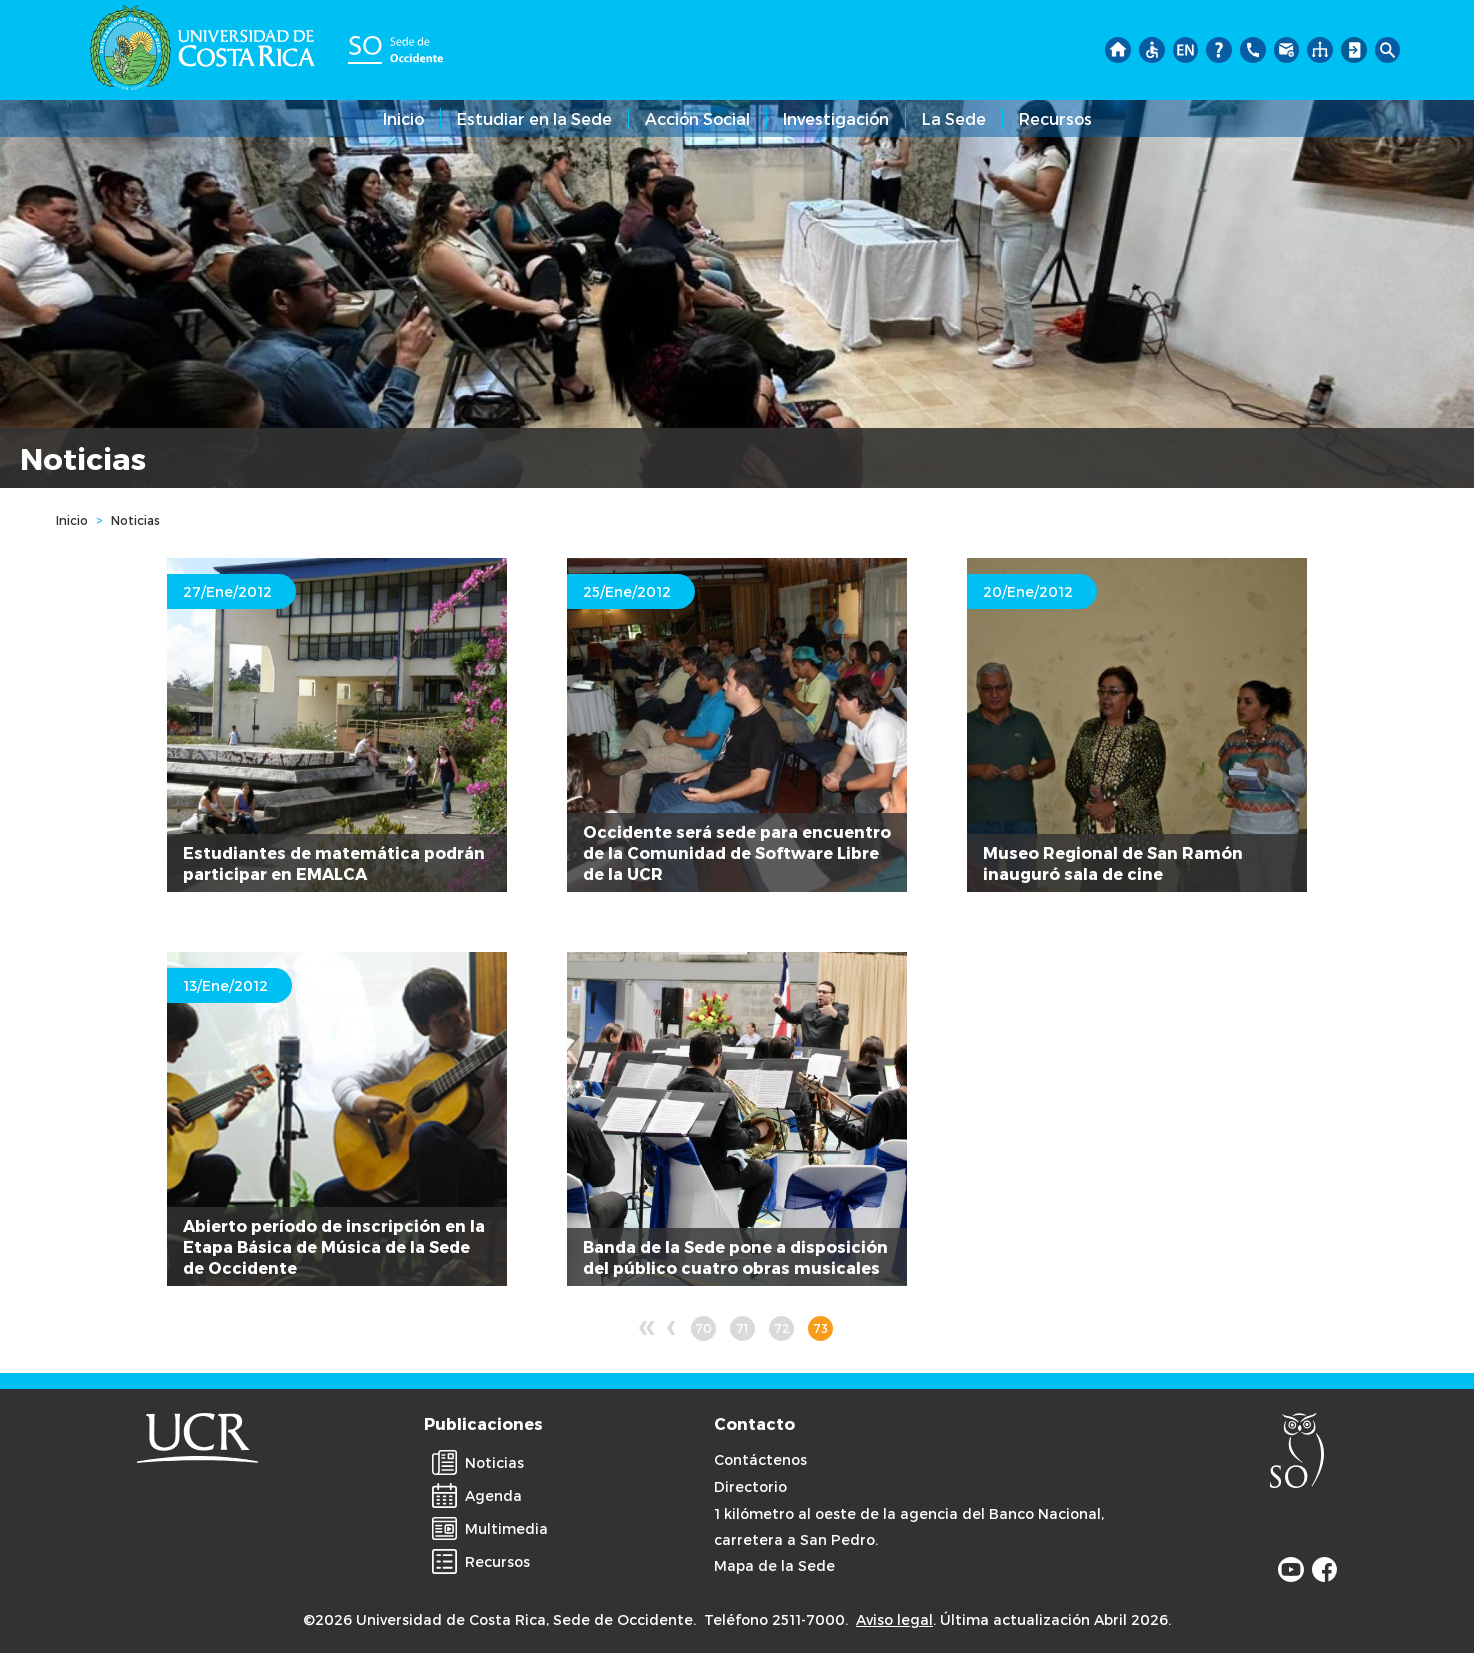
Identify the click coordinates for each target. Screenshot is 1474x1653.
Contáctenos (760, 1459)
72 (784, 1331)
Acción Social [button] (697, 118)
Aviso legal (894, 1619)
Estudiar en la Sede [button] (534, 118)
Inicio (403, 118)
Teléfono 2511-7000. (776, 1619)
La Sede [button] (954, 118)
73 (823, 1331)
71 (745, 1331)
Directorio (750, 1486)
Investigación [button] (836, 118)
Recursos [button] (1055, 118)
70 (705, 1331)
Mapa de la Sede (774, 1565)
